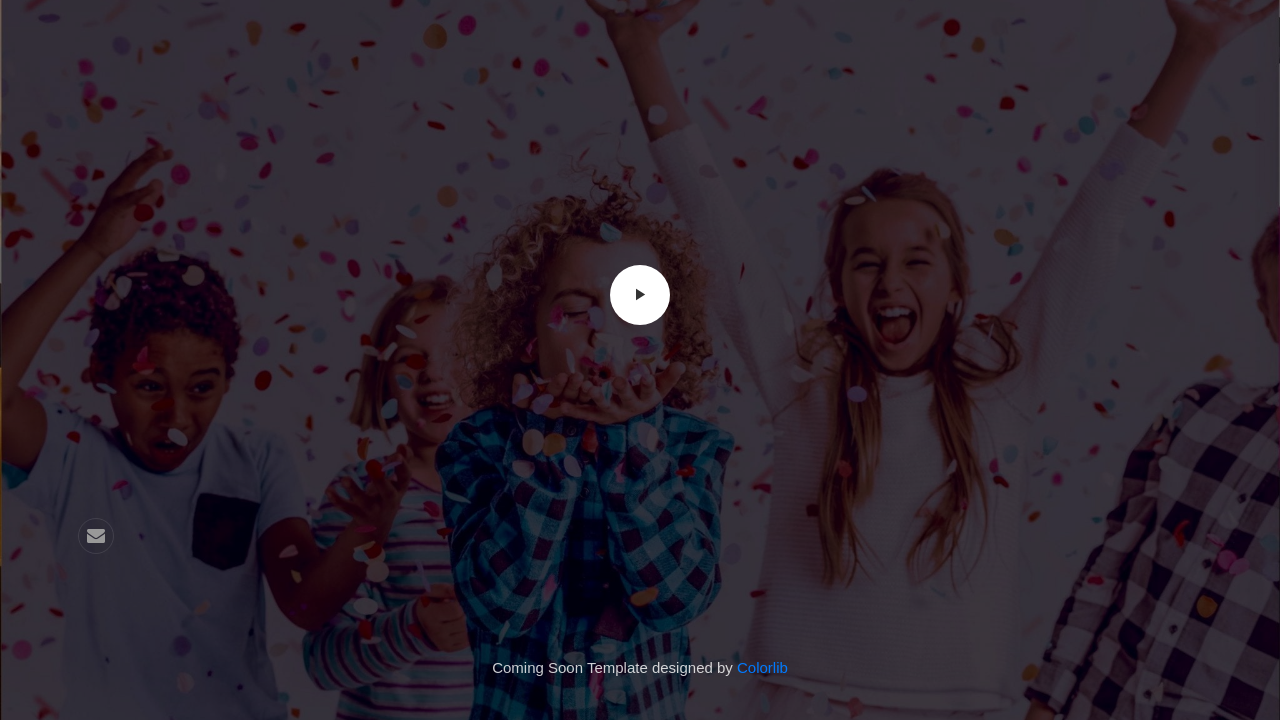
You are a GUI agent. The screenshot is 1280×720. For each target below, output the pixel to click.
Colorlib (762, 667)
